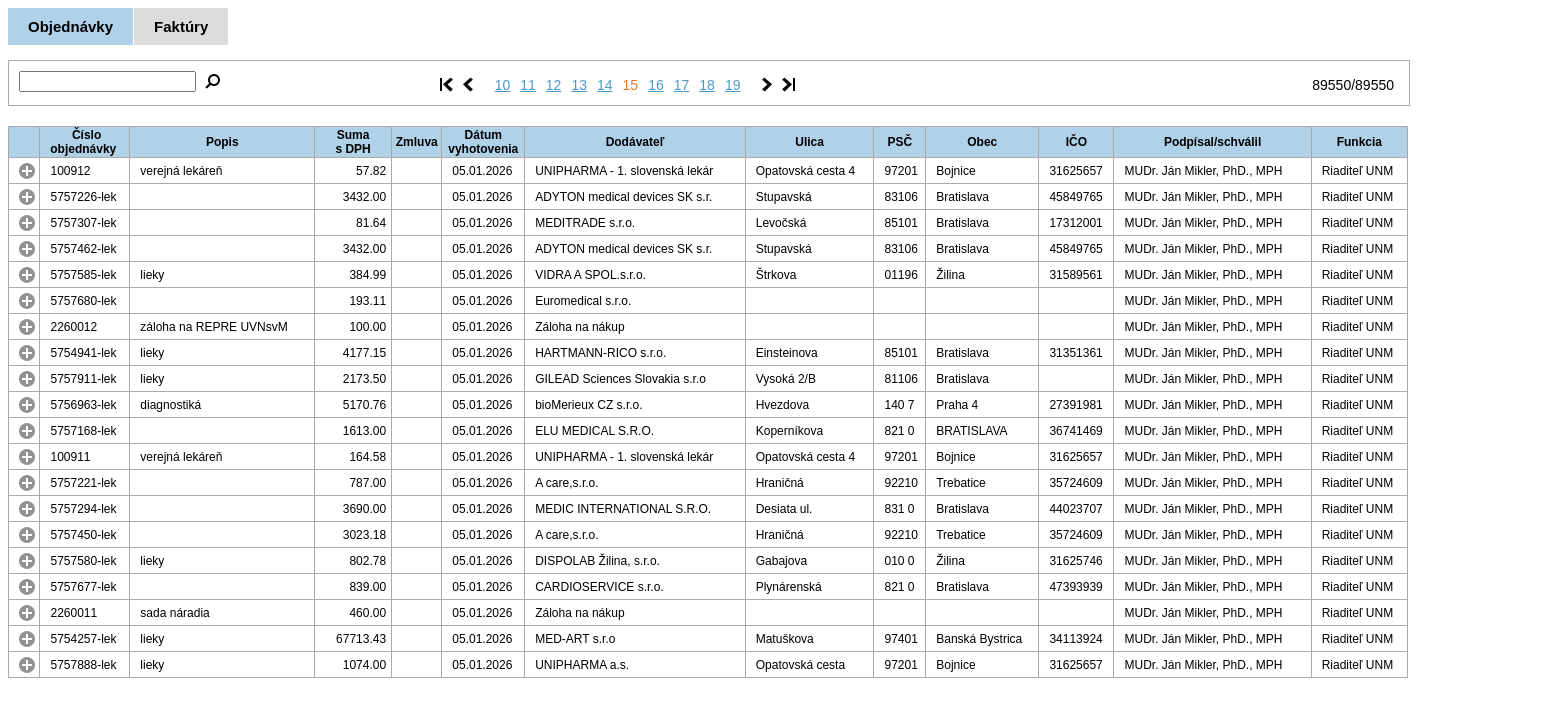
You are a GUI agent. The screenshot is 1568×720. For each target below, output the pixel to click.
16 (656, 85)
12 (554, 85)
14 (605, 85)
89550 (1331, 85)
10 (503, 85)
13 (579, 85)
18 (707, 85)
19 (733, 85)
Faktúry (181, 26)
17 (682, 85)
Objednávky (70, 26)
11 (528, 85)
